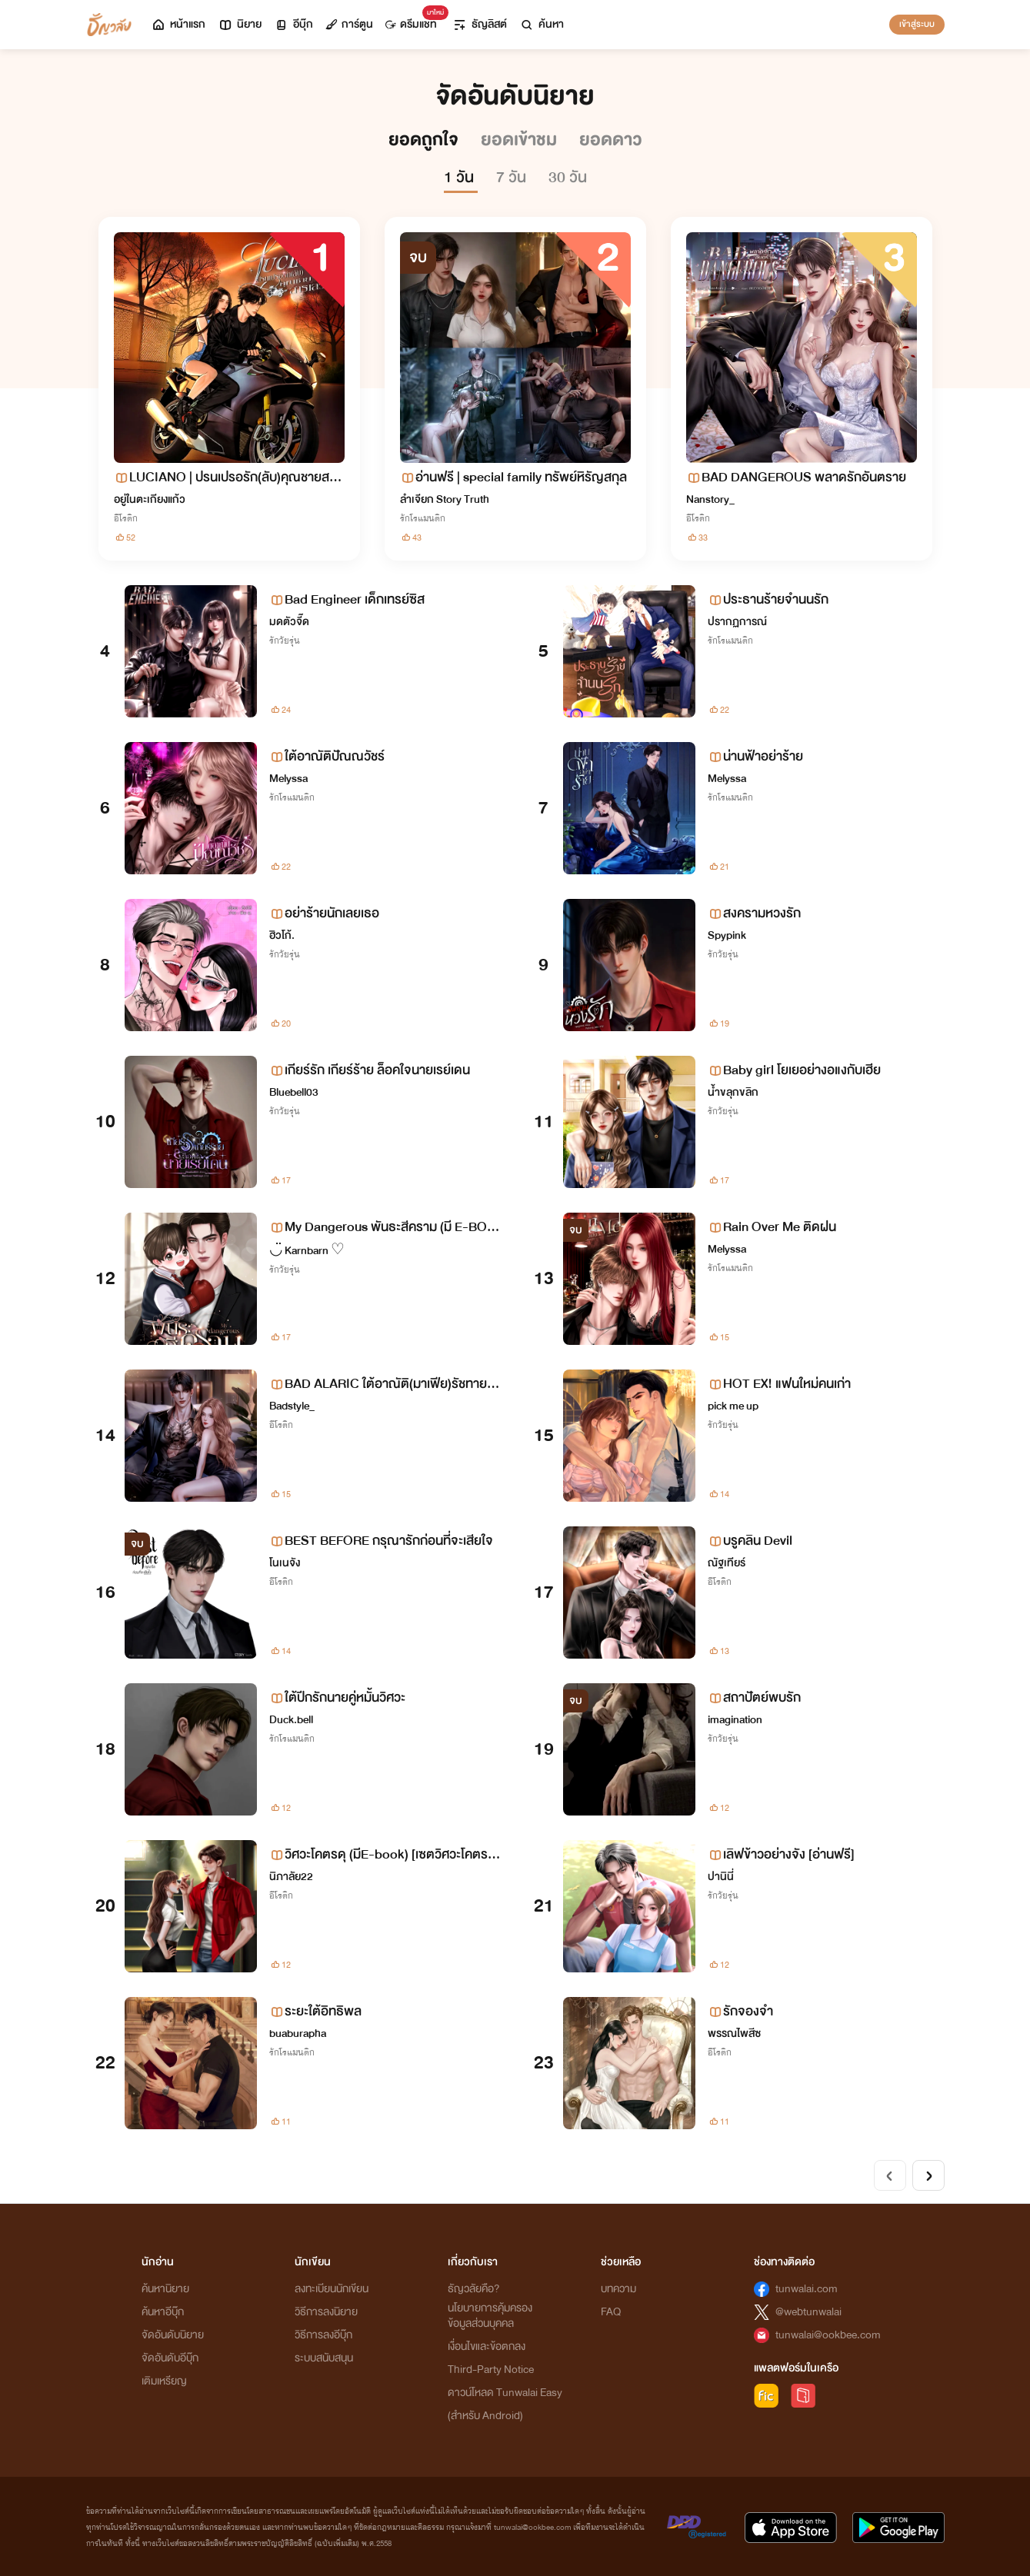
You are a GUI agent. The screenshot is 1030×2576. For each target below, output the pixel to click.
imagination (735, 1719)
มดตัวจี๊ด (289, 621)
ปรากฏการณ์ (737, 621)
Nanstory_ (710, 499)
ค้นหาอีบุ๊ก (163, 2311)
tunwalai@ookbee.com (828, 2335)
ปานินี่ (721, 1876)
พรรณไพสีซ (734, 2033)
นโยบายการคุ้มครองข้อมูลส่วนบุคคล (490, 2315)
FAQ (611, 2311)
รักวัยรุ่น (284, 640)
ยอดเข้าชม (521, 140)
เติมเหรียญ (164, 2381)
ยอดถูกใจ (425, 140)
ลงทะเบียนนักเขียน (331, 2288)
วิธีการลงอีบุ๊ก (323, 2335)
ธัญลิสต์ (479, 24)
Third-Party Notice (491, 2369)
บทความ (618, 2288)
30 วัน (567, 177)
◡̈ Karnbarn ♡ (307, 1250)
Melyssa (288, 778)
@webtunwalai (808, 2311)
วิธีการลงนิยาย (326, 2311)
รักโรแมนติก (422, 518)
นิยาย (240, 24)
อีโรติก (126, 518)
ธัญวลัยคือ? (474, 2288)
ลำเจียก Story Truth (444, 499)
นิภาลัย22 (291, 1876)
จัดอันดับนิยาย (173, 2335)
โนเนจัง (284, 1563)
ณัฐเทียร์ (726, 1563)
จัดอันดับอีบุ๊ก (170, 2358)
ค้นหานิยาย (165, 2288)
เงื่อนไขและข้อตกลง (486, 2346)
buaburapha (297, 2033)
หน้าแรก (178, 24)
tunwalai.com (806, 2288)
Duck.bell (291, 1719)
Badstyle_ (292, 1406)
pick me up (733, 1406)
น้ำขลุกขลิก (733, 1092)
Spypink (727, 935)
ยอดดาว (610, 140)
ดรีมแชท (414, 20)
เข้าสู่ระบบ (917, 24)
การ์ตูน (349, 24)
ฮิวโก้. (282, 935)
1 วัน (461, 177)
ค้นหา (541, 24)
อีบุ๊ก (293, 24)
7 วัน (513, 177)
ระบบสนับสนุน (324, 2358)
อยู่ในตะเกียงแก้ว (149, 499)
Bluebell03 (293, 1092)
